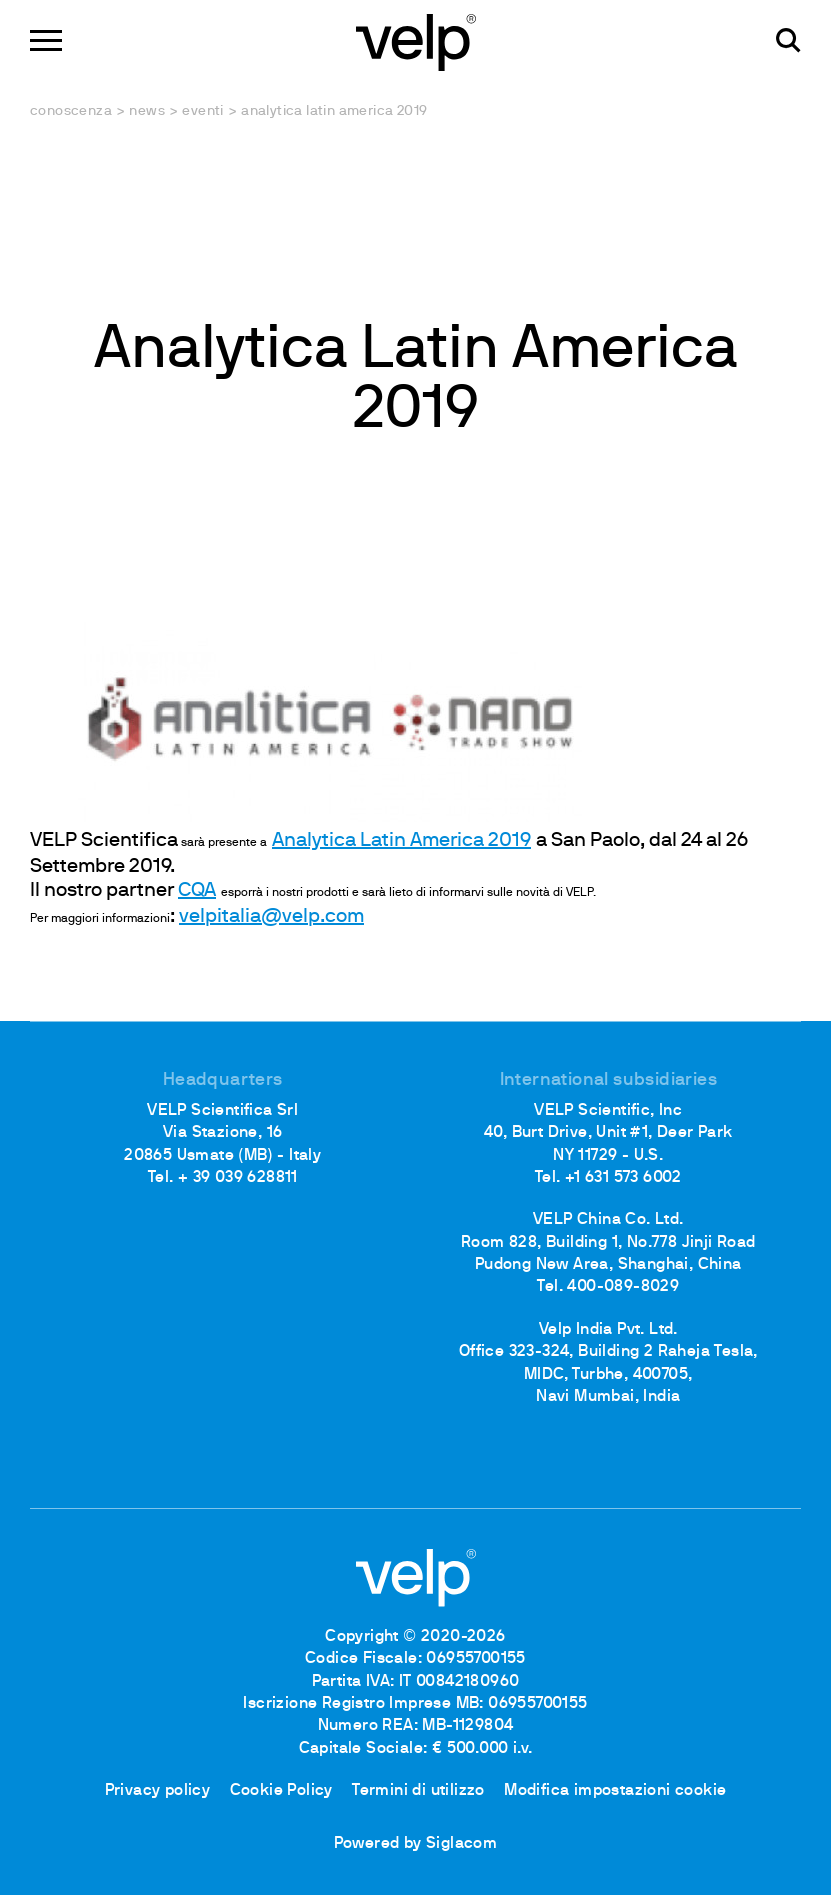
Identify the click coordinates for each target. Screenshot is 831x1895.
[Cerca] (788, 40)
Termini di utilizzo (418, 1791)
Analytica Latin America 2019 (401, 841)
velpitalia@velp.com (271, 917)
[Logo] (416, 40)
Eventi (202, 111)
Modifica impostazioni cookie (615, 1791)
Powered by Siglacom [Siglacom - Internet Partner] (416, 1844)
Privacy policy (158, 1791)
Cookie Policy (281, 1791)
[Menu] (46, 40)
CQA (197, 891)
